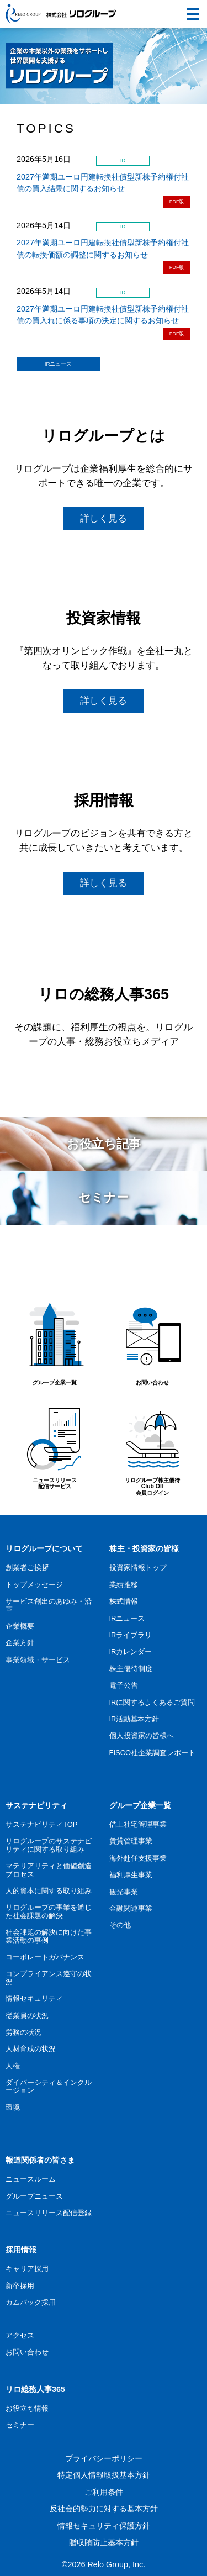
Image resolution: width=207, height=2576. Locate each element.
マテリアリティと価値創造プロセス (49, 1870)
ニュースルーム (31, 2179)
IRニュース (58, 364)
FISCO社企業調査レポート (152, 1752)
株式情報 (123, 1601)
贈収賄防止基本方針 (104, 2542)
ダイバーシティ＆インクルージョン (49, 2086)
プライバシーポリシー (103, 2458)
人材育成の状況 (31, 2049)
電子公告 (123, 1685)
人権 (13, 2066)
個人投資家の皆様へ (141, 1735)
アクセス (20, 2335)
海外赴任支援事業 (138, 1858)
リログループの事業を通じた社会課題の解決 (49, 1911)
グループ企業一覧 (54, 1342)
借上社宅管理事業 (138, 1824)
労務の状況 (23, 2032)
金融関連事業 (130, 1908)
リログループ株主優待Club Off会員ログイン (152, 1446)
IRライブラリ (130, 1635)
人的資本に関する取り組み (49, 1891)
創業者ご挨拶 (27, 1567)
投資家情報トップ (138, 1567)
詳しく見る (103, 518)
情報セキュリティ (34, 1998)
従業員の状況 (27, 2015)
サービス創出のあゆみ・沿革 (49, 1605)
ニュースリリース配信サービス (54, 1443)
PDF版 (176, 201)
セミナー (20, 2425)
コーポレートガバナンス (45, 1957)
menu (189, 7)
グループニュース (34, 2196)
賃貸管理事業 (130, 1841)
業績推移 (123, 1585)
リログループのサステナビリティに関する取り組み (49, 1845)
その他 (120, 1925)
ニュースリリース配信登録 (49, 2213)
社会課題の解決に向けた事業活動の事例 (49, 1936)
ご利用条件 (103, 2492)
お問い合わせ (152, 1342)
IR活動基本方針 (134, 1719)
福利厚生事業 (130, 1875)
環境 (13, 2107)
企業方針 (20, 1643)
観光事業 (123, 1892)
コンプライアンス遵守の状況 (49, 1977)
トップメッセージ (34, 1585)
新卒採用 (20, 2286)
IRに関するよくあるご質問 (152, 1702)
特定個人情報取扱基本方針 (103, 2474)
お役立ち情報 (27, 2408)
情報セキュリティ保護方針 (103, 2525)
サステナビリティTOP (41, 1824)
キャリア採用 (27, 2268)
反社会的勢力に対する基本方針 (104, 2508)
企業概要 (20, 1626)
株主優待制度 (130, 1668)
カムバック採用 (31, 2302)
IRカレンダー (130, 1651)
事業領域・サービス (38, 1660)
